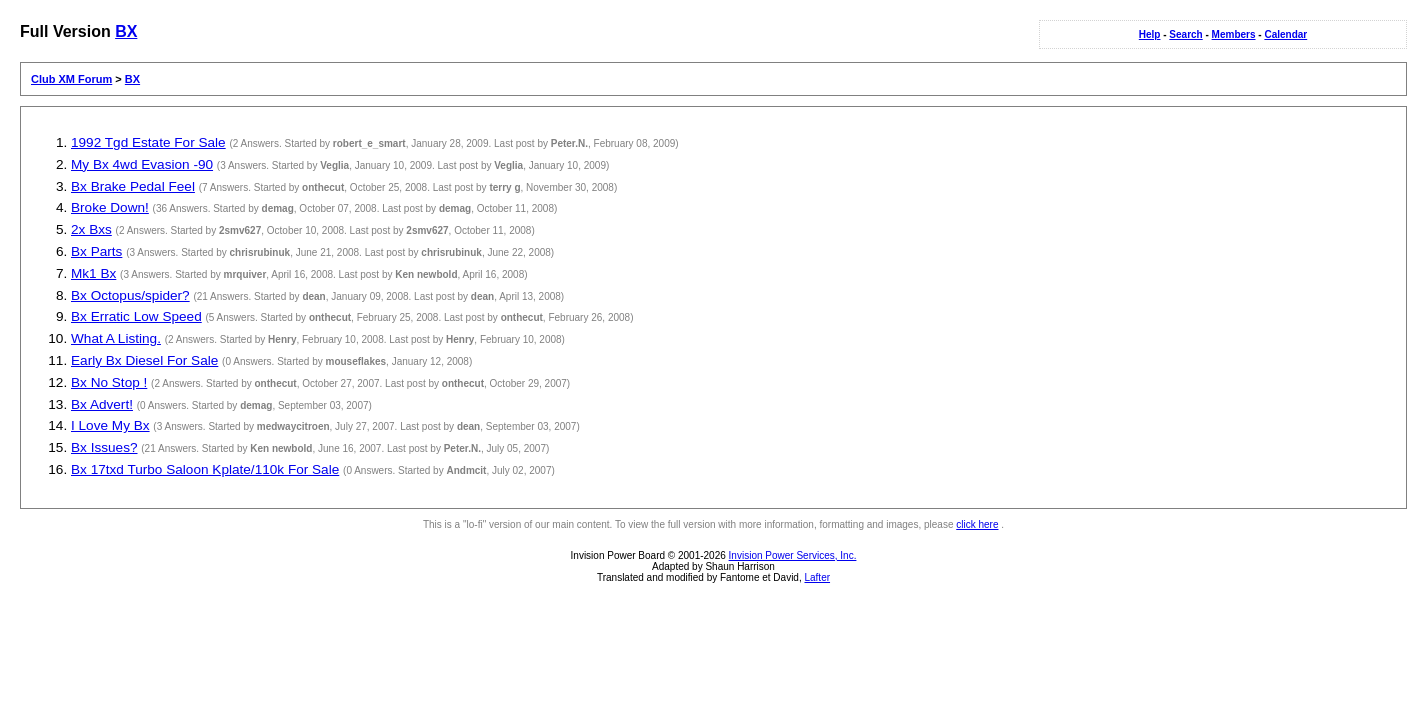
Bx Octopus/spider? (130, 295)
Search (1185, 34)
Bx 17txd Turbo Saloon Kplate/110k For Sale (205, 469)
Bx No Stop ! (109, 382)
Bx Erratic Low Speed (136, 316)
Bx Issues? (104, 447)
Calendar (1285, 34)
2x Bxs (91, 229)
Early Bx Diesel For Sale (144, 360)
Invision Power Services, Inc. (793, 555)
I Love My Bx (110, 425)
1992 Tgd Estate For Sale (148, 142)
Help (1150, 34)
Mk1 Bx (93, 273)
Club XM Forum (71, 79)
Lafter (817, 577)
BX (126, 31)
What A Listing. (116, 338)
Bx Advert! (102, 404)
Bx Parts (96, 251)
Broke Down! (110, 207)
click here (977, 524)
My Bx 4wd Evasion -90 (142, 164)
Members (1234, 34)
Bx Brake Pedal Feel (133, 186)
